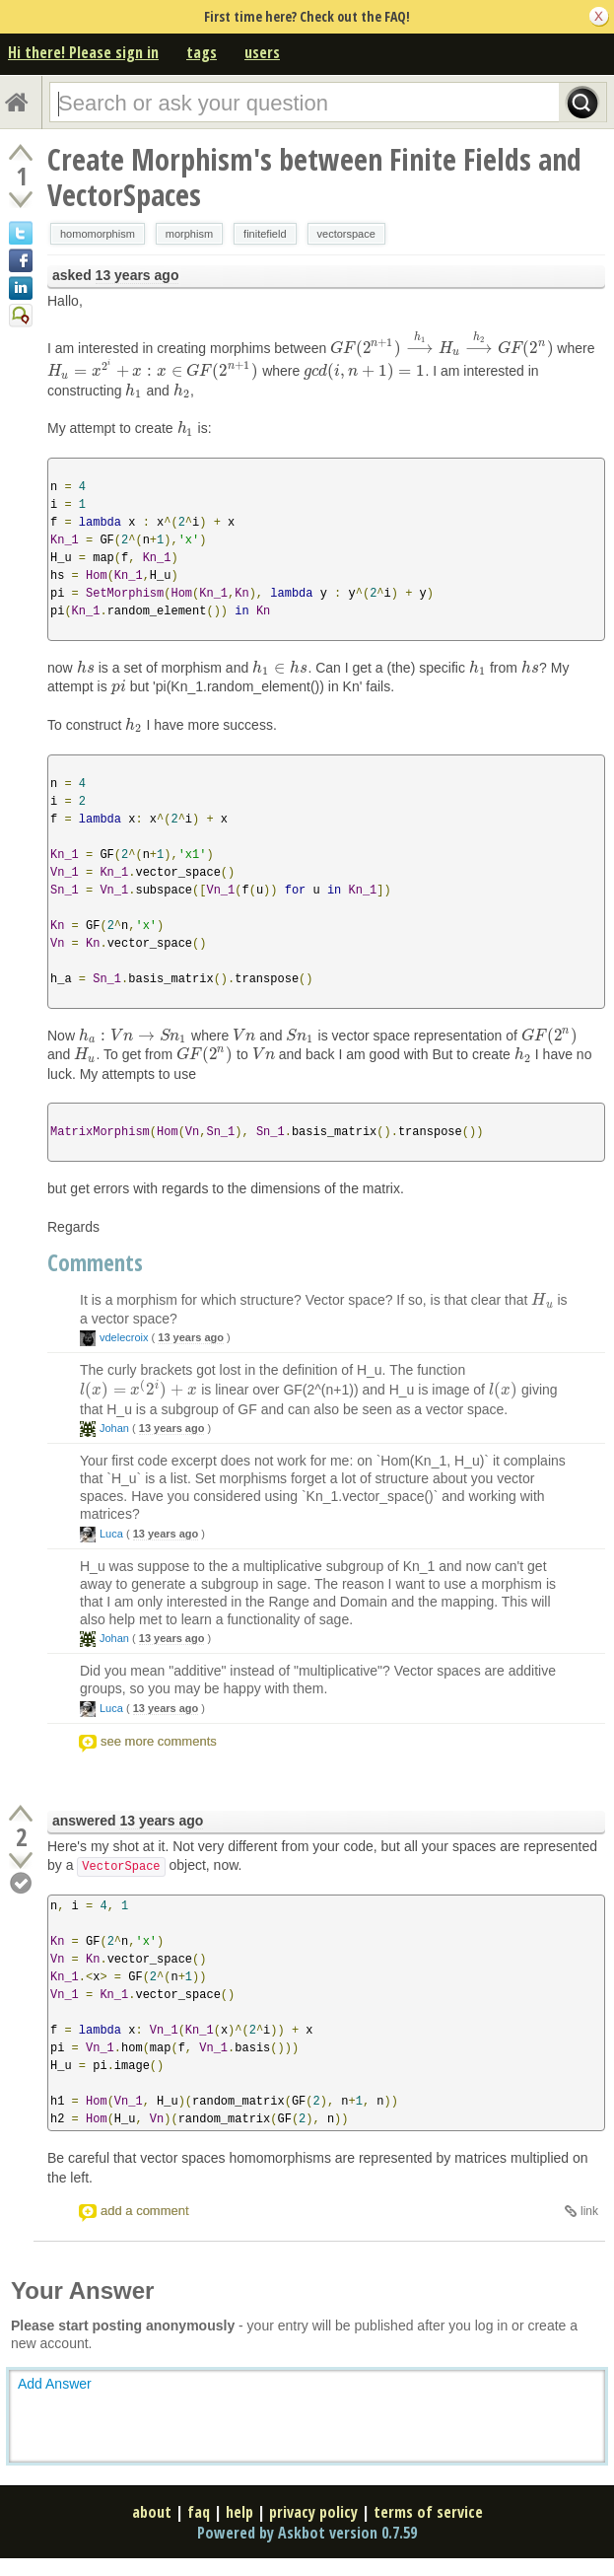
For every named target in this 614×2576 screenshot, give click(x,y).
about (151, 2512)
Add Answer (55, 2384)
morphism (189, 234)
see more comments (159, 1741)
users (262, 52)
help (239, 2512)
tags (201, 52)
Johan (114, 1428)
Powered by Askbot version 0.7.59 (307, 2532)
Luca (111, 1533)
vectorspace (346, 234)
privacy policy (313, 2512)
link (589, 2211)
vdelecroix (124, 1337)
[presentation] (441, 348)
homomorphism (97, 234)
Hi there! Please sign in (83, 52)
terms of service (428, 2512)
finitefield (264, 234)
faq (198, 2512)
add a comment (145, 2210)
